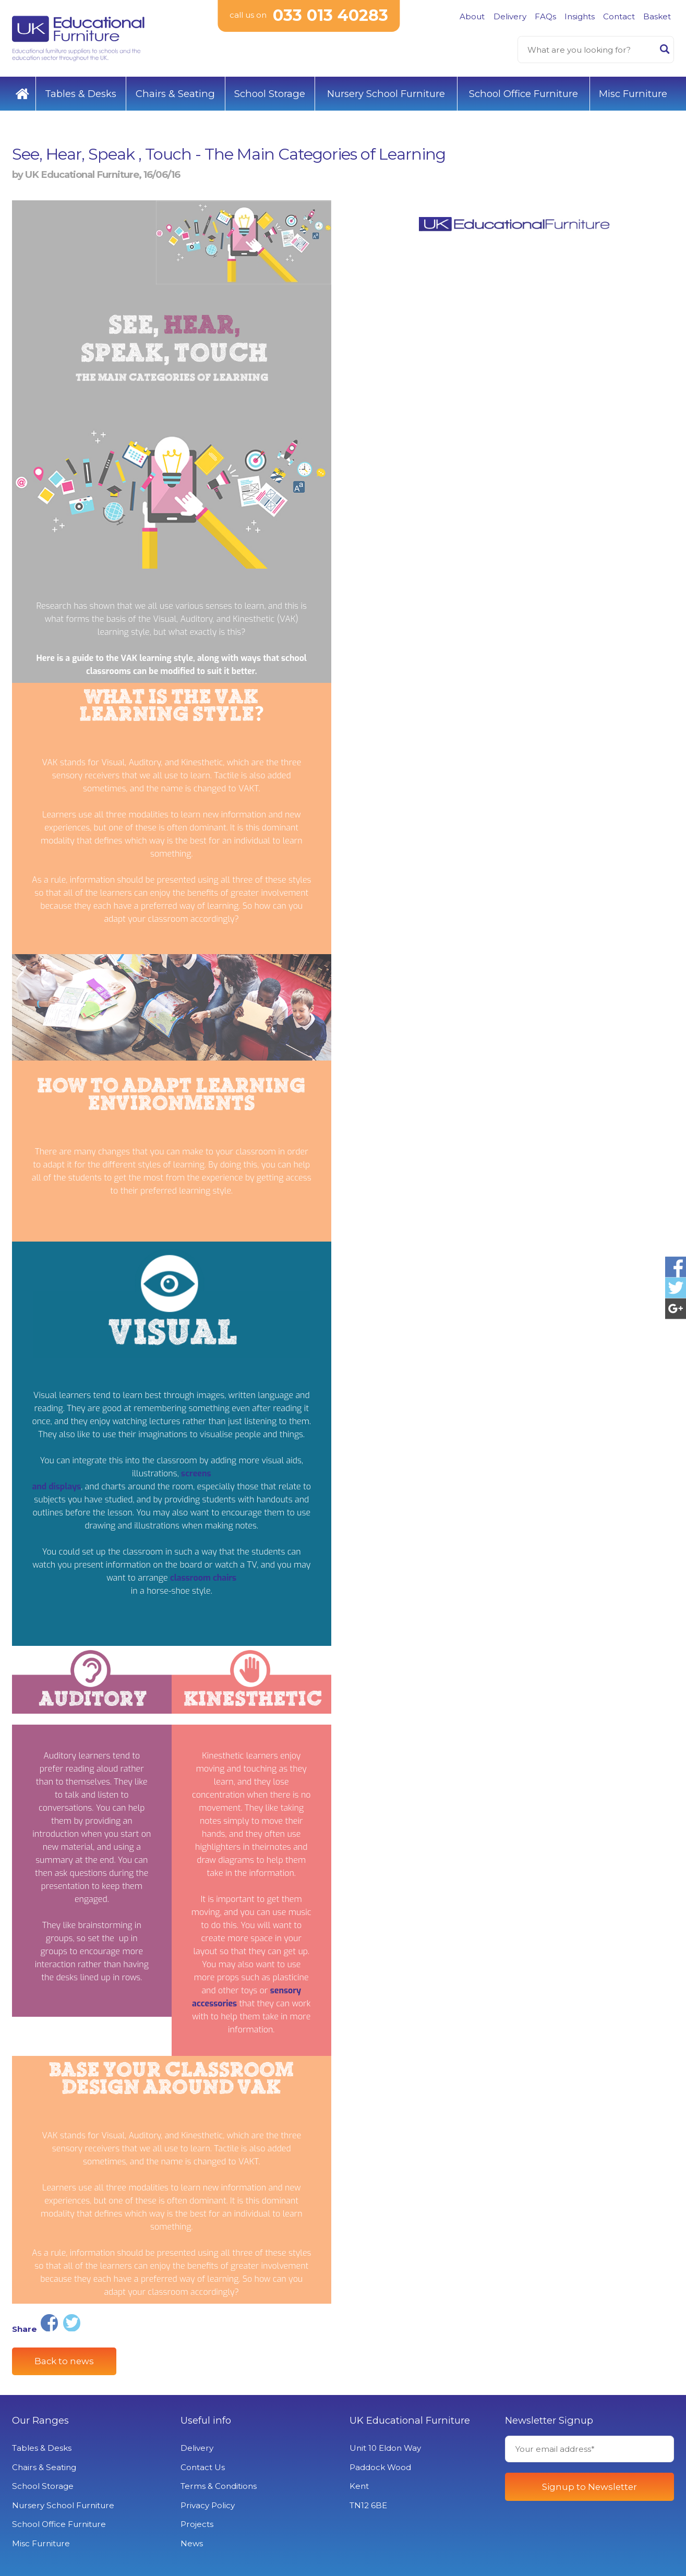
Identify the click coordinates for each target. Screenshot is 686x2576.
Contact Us (202, 2467)
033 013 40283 (330, 15)
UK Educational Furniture (410, 2420)
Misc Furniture (633, 94)
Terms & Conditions (218, 2486)
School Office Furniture (523, 94)
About (472, 16)
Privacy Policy (207, 2505)
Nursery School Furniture (386, 94)
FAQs (545, 16)
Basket (657, 16)
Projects (196, 2524)
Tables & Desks (80, 94)
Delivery (510, 16)
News (191, 2543)
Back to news (64, 2361)
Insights (579, 16)
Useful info (205, 2420)
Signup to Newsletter (589, 2487)
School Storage (269, 94)
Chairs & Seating (175, 94)
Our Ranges (40, 2420)
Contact (619, 16)
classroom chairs (203, 1577)
